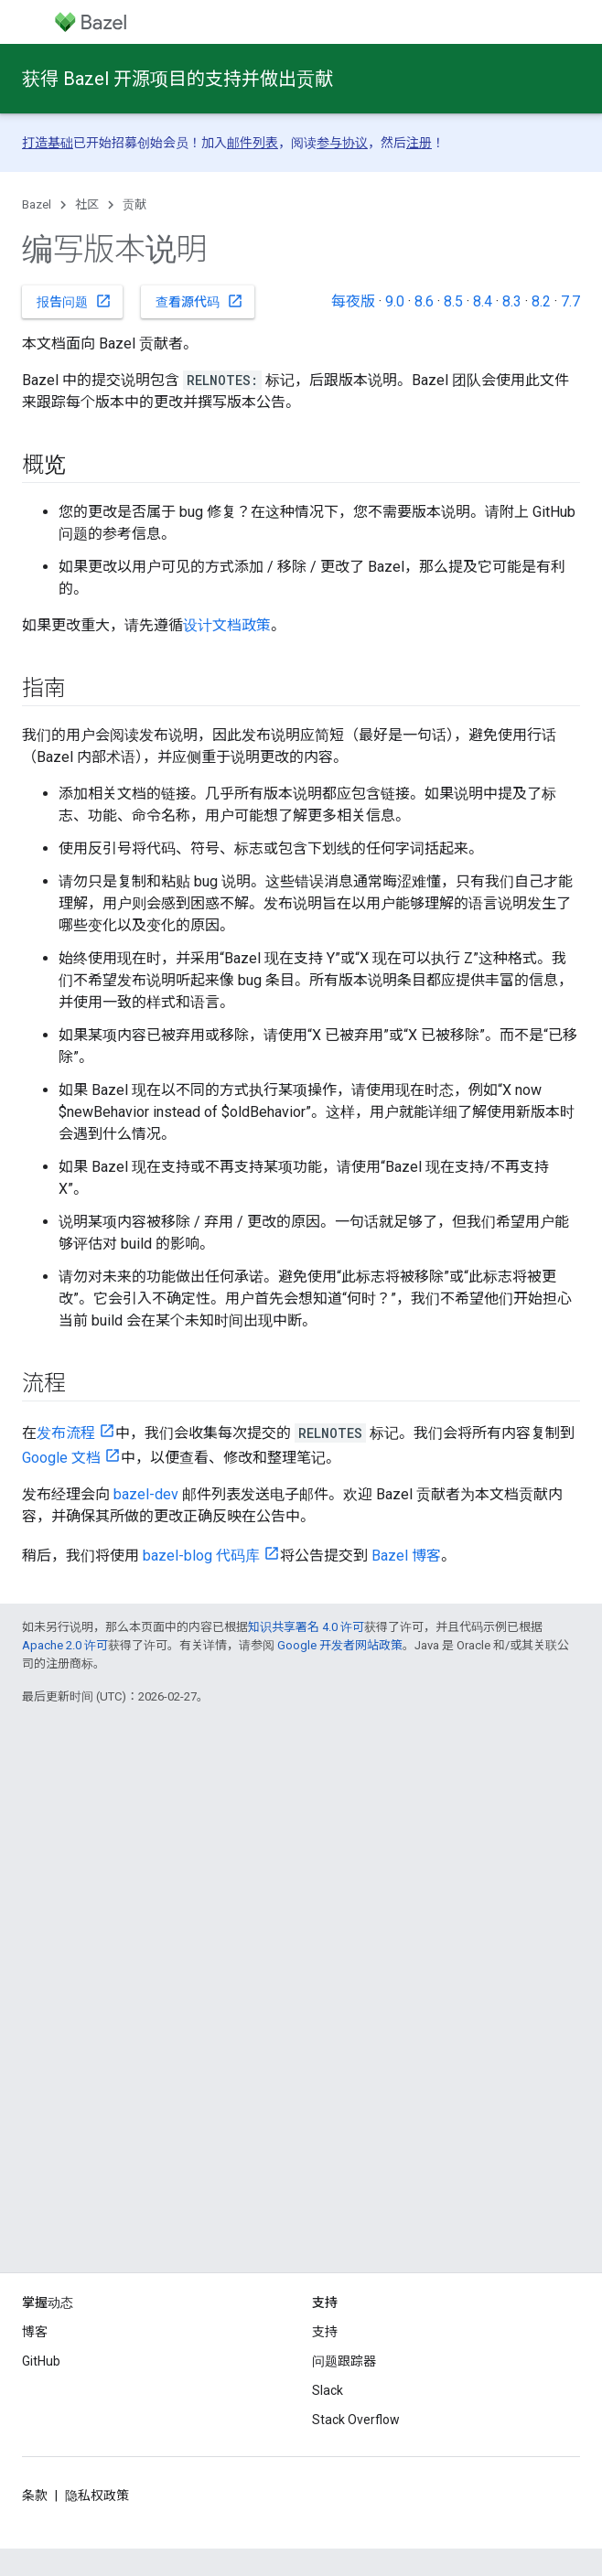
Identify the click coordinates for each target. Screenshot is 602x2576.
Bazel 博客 (406, 1555)
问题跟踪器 (344, 2361)
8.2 (541, 301)
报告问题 (74, 301)
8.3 (511, 301)
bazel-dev (145, 1494)
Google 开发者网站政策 (340, 1645)
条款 (35, 2495)
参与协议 (342, 142)
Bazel (36, 204)
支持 (325, 2331)
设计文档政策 (227, 625)
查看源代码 (199, 301)
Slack (327, 2390)
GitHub (41, 2361)
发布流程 (66, 1433)
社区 (87, 204)
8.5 (453, 301)
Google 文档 (61, 1457)
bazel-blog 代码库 (201, 1555)
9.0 (394, 301)
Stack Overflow (356, 2419)
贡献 (134, 204)
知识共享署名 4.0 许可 (306, 1627)
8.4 (482, 301)
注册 (419, 142)
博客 (35, 2331)
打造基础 (47, 142)
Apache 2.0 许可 (65, 1645)
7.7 (570, 301)
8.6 (424, 301)
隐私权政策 (97, 2495)
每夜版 (353, 301)
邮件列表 (252, 142)
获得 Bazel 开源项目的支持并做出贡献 (177, 79)
